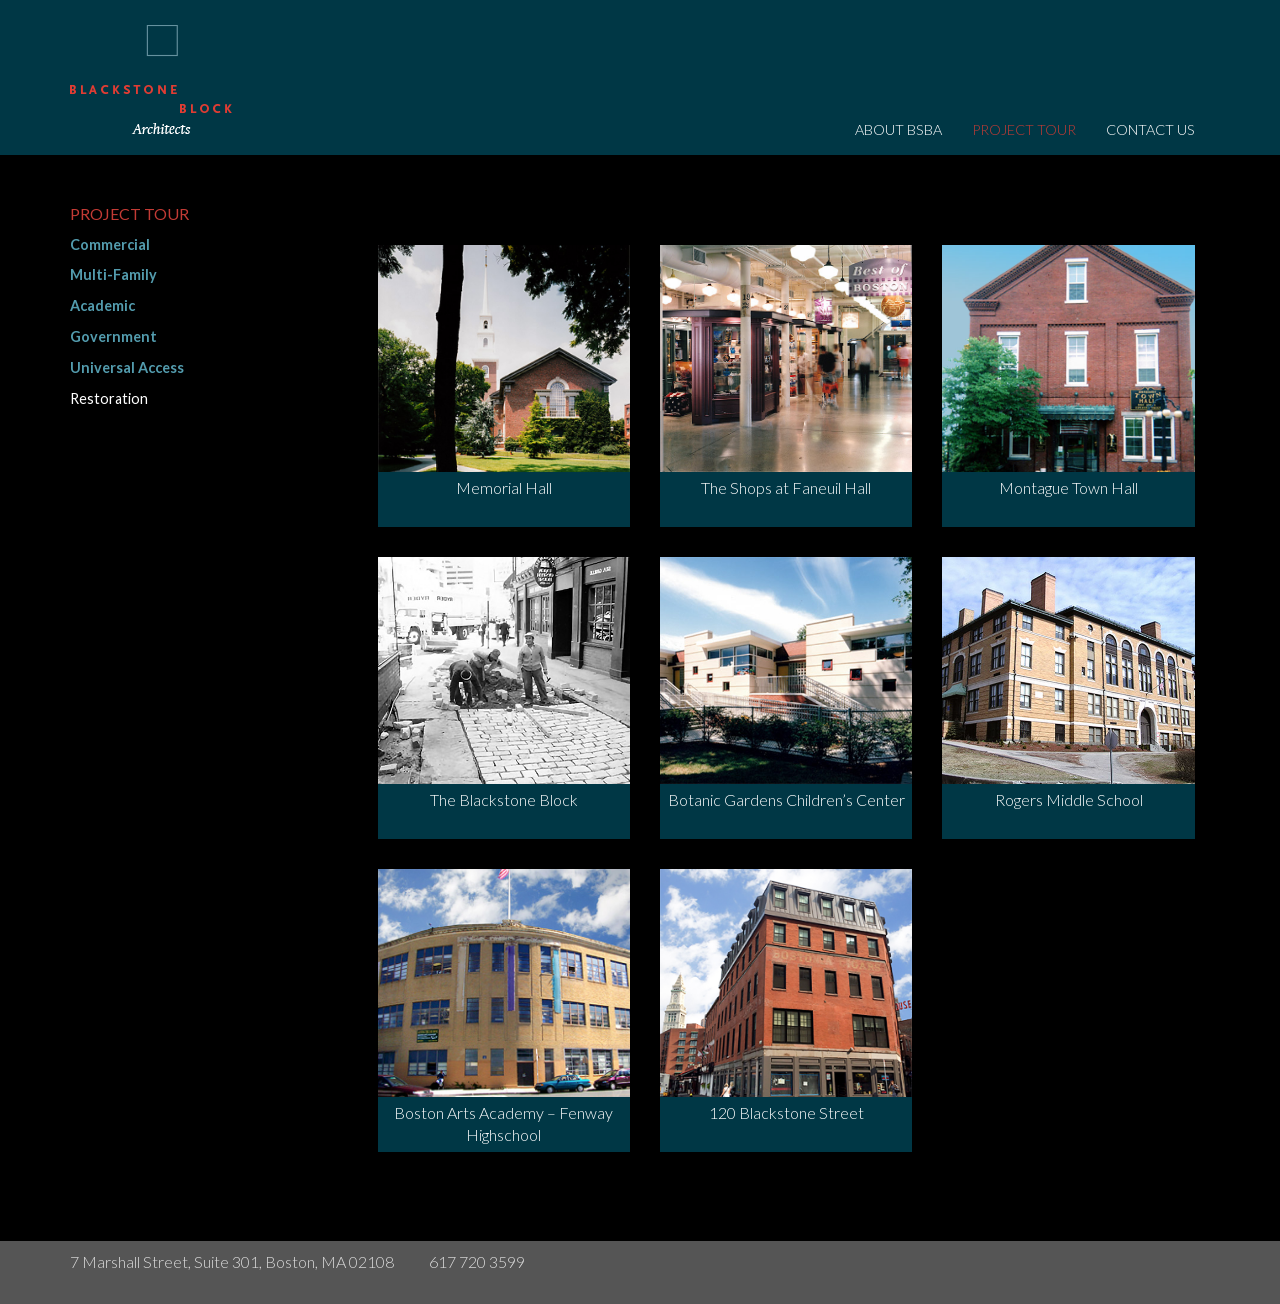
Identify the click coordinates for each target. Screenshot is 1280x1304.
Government (113, 336)
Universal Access (127, 367)
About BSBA (898, 129)
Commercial (110, 244)
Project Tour (1024, 129)
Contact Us (1150, 129)
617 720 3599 (477, 1261)
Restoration (109, 398)
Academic (102, 305)
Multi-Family (113, 274)
